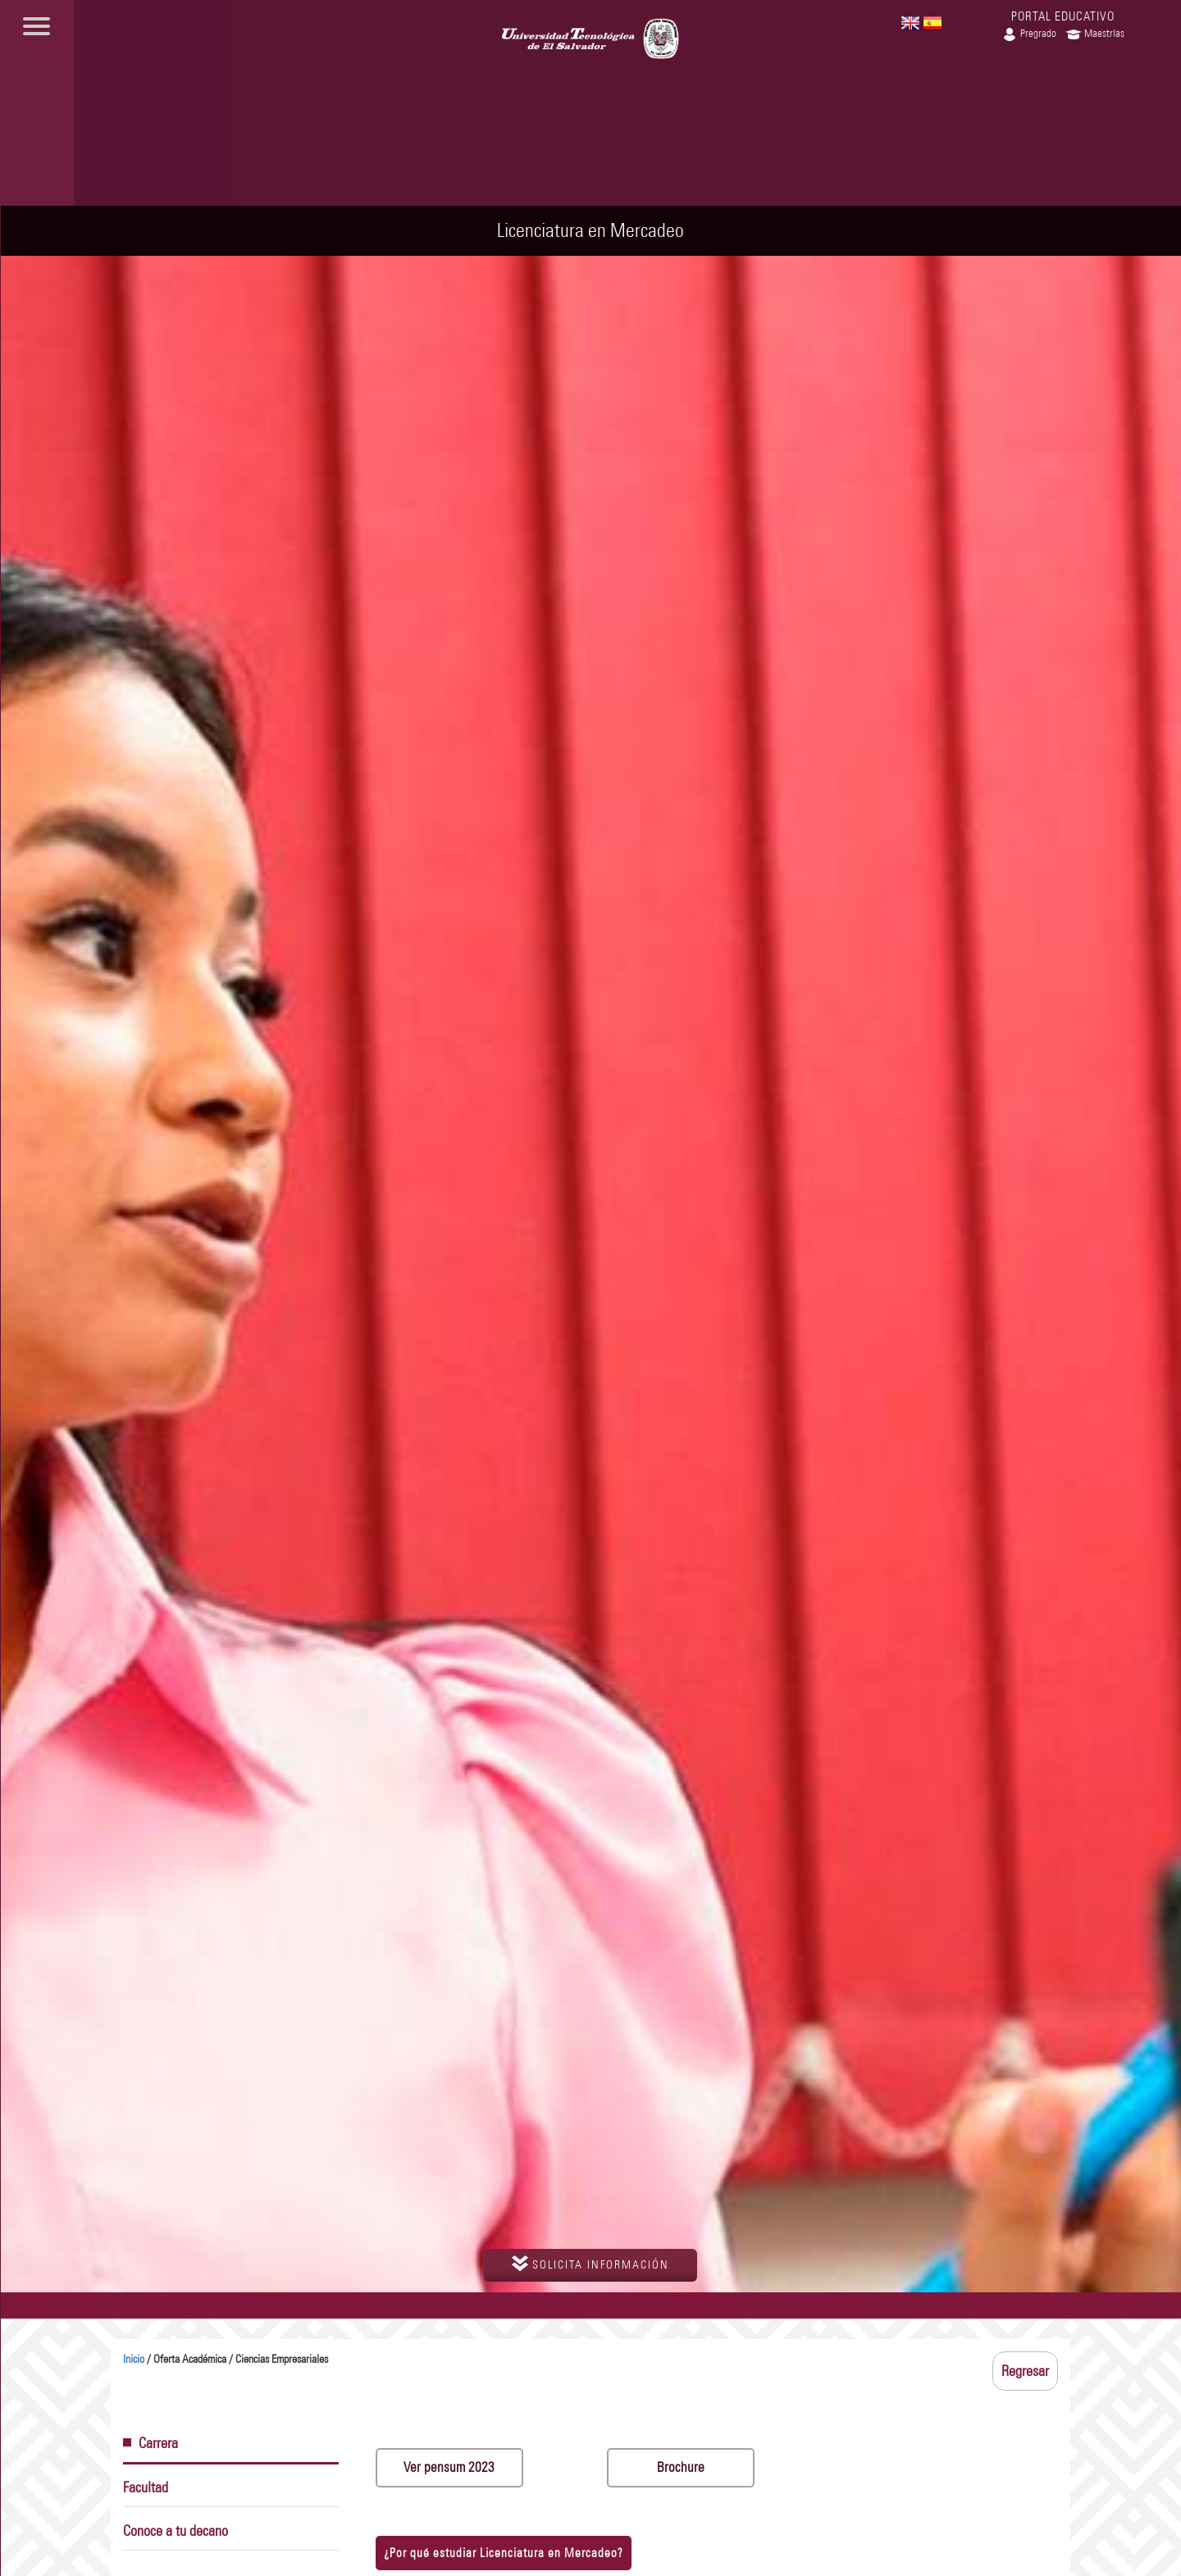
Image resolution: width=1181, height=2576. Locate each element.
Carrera (150, 2443)
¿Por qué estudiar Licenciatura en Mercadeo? (503, 2552)
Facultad (145, 2487)
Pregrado (1028, 33)
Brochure (680, 2467)
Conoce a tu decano (175, 2531)
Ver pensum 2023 (449, 2467)
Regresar (1025, 2371)
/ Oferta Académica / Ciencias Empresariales (225, 2359)
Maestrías (1094, 33)
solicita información (590, 2263)
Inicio (133, 2359)
